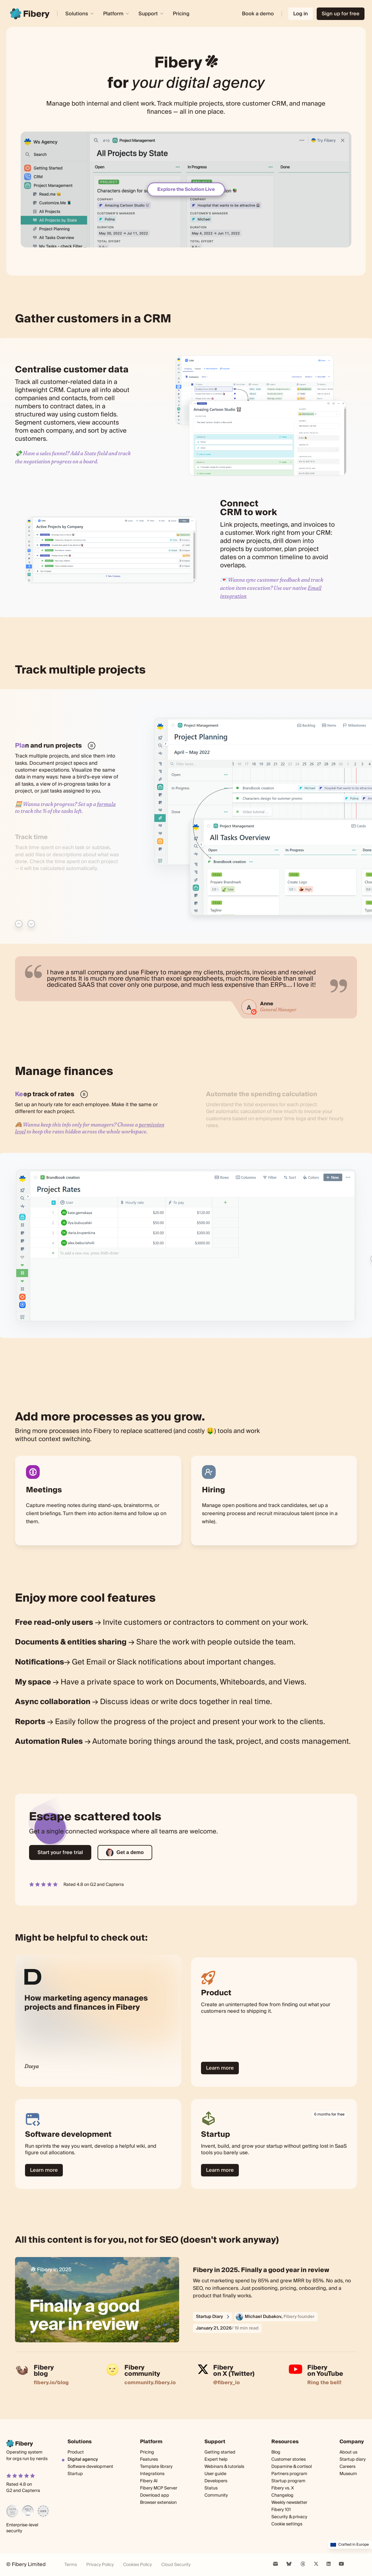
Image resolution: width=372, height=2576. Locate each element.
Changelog (282, 2495)
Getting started (219, 2452)
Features (149, 2459)
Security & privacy (289, 2517)
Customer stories (288, 2459)
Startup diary (352, 2459)
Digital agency (83, 2459)
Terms (70, 2565)
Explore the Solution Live (186, 189)
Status (211, 2488)
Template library (156, 2466)
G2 (93, 1884)
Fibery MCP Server (158, 2488)
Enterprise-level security (22, 2528)
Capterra (115, 1884)
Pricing (181, 13)
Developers (215, 2481)
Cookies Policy (137, 2565)
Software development (90, 2466)
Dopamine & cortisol (291, 2466)
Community (216, 2495)
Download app (154, 2495)
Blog (275, 2452)
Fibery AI (149, 2481)
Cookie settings (286, 2524)
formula (106, 804)
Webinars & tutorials (224, 2466)
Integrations (152, 2474)
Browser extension (158, 2502)
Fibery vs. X (282, 2488)
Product (76, 2452)
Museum (348, 2474)
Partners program (289, 2474)
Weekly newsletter (289, 2502)
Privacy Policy (100, 2565)
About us (348, 2452)
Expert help (216, 2459)
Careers (347, 2466)
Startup (75, 2474)
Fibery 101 (281, 2510)
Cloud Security (176, 2565)
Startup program (288, 2481)
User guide (215, 2474)
